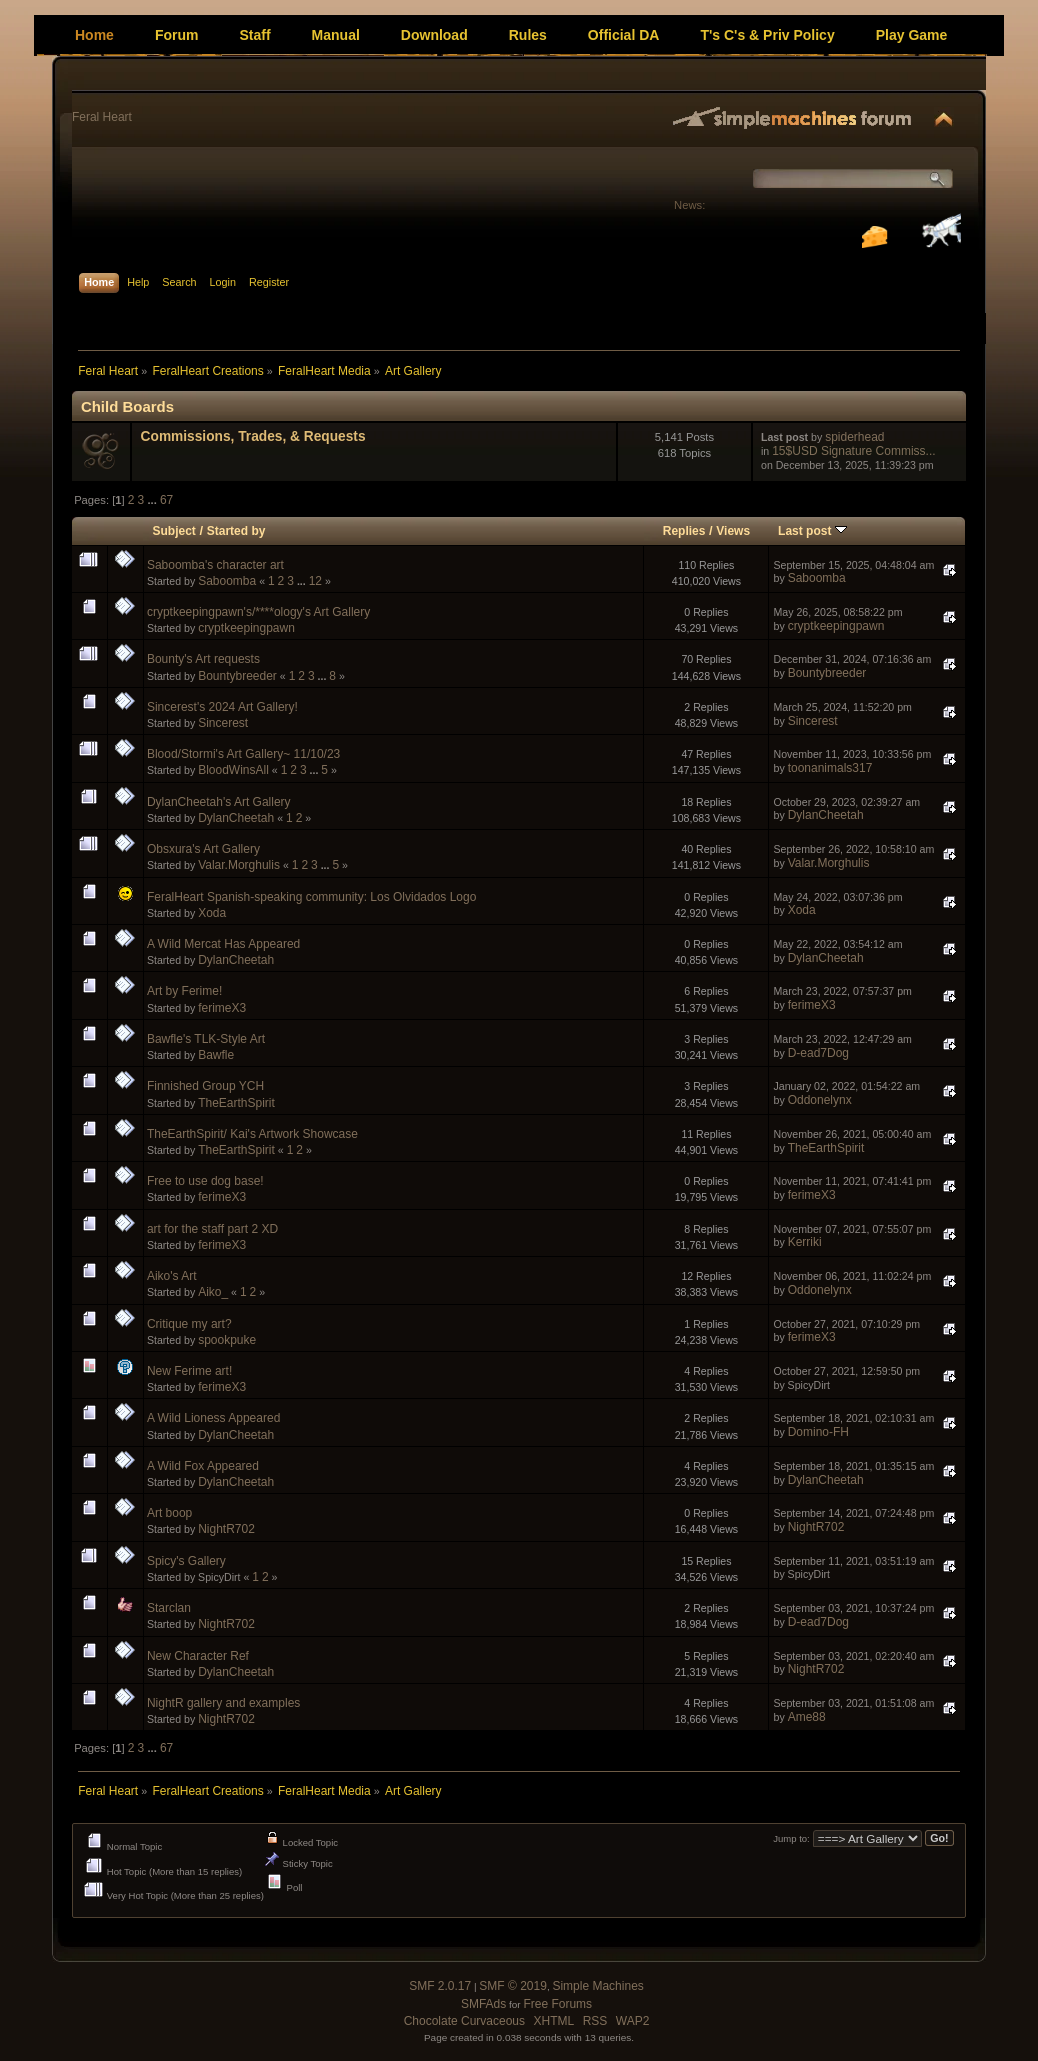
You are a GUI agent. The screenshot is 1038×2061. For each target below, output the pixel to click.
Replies (684, 531)
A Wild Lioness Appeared (213, 1418)
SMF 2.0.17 (440, 1986)
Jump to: (791, 1838)
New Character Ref (198, 1656)
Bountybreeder (237, 676)
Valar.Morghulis (239, 865)
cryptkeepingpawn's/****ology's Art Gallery (258, 612)
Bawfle (216, 1055)
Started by (236, 531)
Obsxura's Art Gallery (203, 849)
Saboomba (227, 581)
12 (315, 581)
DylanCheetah (236, 818)
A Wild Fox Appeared (203, 1466)
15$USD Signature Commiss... (853, 451)
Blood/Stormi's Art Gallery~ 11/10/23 (243, 754)
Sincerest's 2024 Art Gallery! (222, 707)
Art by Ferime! (184, 991)
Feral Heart (102, 117)
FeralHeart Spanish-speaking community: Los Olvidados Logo (312, 897)
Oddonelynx (820, 1100)
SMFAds (483, 2004)
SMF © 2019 (513, 1986)
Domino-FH (818, 1432)
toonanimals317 (830, 768)
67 (166, 500)
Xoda (212, 913)
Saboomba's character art (215, 565)
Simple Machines (597, 1986)
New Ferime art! (189, 1371)
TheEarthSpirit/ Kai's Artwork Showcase (252, 1134)
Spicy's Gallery (186, 1561)
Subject (174, 531)
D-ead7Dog (818, 1053)
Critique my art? (189, 1324)
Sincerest (223, 723)
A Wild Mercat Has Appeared (223, 944)
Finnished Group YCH (205, 1086)
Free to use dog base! (205, 1181)
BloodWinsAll (233, 770)
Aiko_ (213, 1292)
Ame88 (807, 1717)
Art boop (169, 1513)
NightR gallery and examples (223, 1703)
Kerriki (805, 1242)
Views (733, 531)
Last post (812, 531)
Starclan (169, 1608)
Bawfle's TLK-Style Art (206, 1039)
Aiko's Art (172, 1276)
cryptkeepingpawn (246, 628)
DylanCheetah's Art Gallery (219, 802)
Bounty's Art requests (203, 659)
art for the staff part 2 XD (212, 1229)
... (153, 500)
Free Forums (557, 2004)
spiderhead (854, 437)
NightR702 (226, 1529)
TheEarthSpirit (236, 1103)
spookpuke (227, 1340)
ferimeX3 (222, 1008)
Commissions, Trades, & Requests (253, 436)
